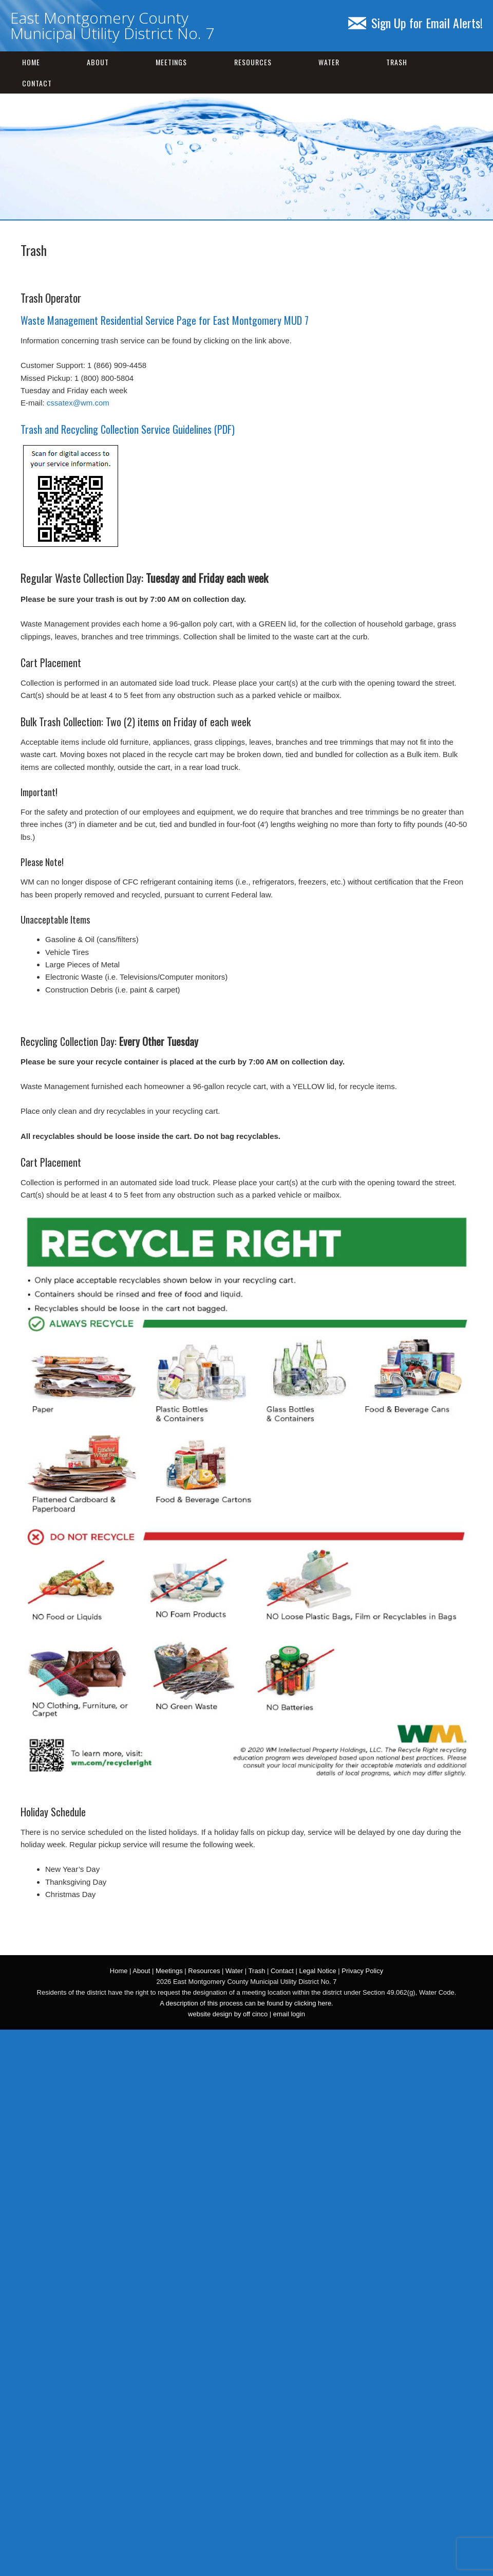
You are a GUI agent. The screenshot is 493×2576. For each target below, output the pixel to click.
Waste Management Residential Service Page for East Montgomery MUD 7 (165, 320)
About (98, 62)
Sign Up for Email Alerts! (415, 22)
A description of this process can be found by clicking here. (246, 2003)
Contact (37, 83)
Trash (396, 62)
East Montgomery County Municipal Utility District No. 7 (112, 25)
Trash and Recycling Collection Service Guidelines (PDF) (128, 429)
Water (328, 62)
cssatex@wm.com (78, 402)
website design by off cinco (228, 2014)
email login (289, 2014)
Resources (253, 62)
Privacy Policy (362, 1971)
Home (31, 62)
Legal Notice (317, 1971)
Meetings (171, 62)
